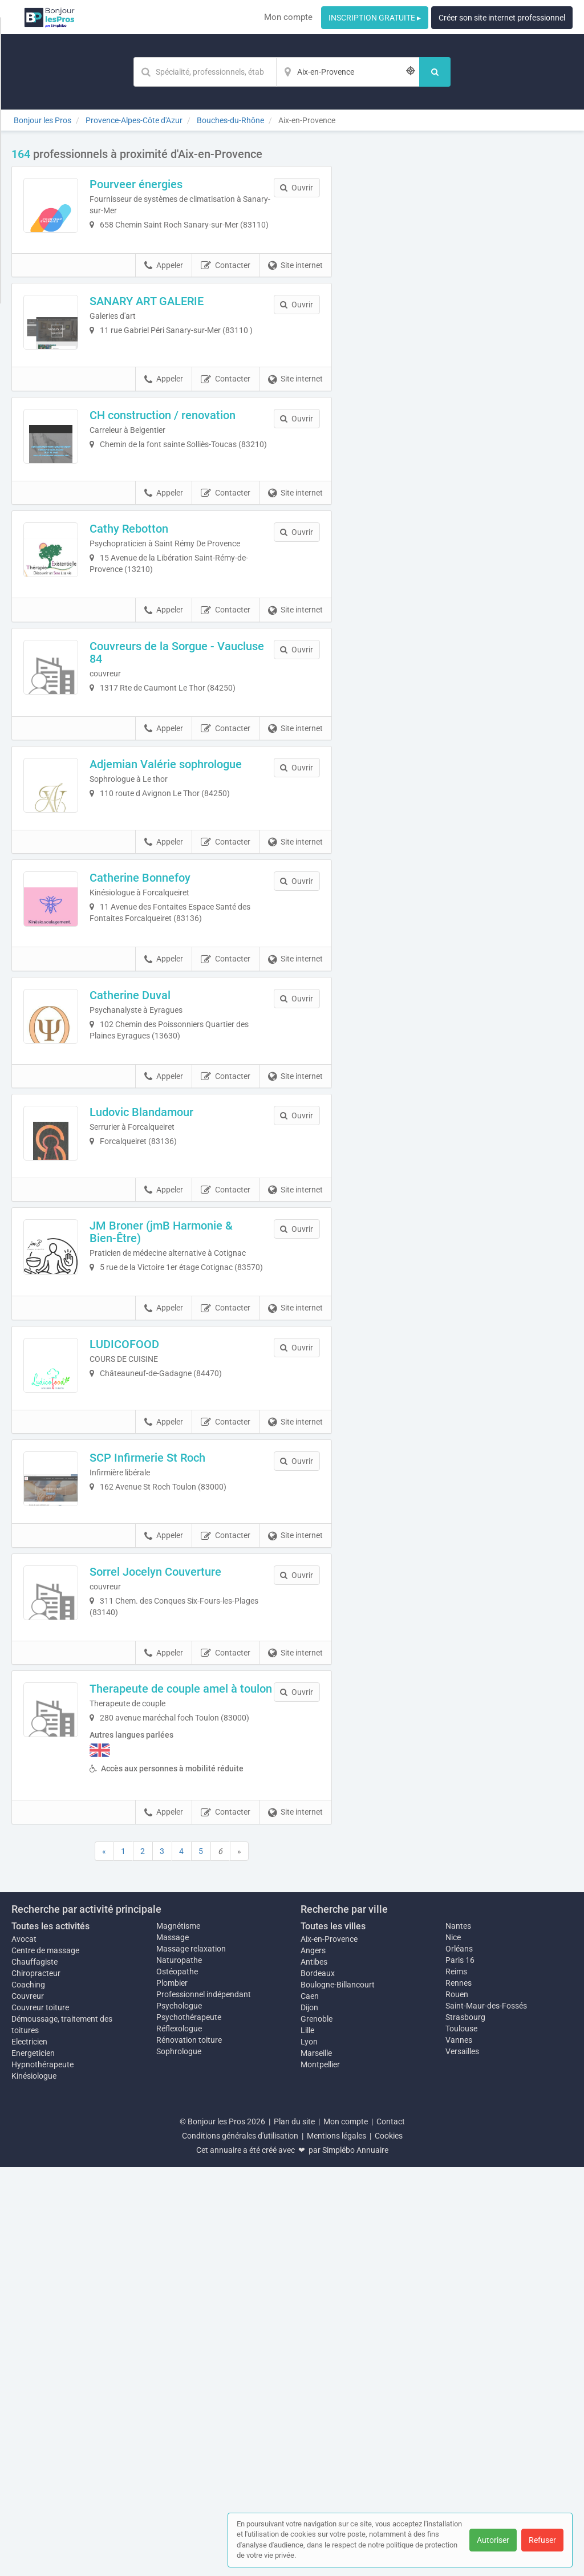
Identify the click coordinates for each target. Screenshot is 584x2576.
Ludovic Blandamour (172, 1339)
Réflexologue (179, 2437)
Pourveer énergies (166, 184)
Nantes (458, 2334)
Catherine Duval (160, 1195)
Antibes (314, 2370)
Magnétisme (178, 2334)
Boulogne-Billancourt (338, 2393)
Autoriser (493, 2540)
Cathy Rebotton (159, 617)
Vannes (458, 2448)
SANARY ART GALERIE (177, 328)
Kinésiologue (33, 2484)
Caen (310, 2404)
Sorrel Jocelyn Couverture (186, 1918)
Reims (456, 2380)
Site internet (295, 293)
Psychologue (179, 2414)
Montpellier (320, 2473)
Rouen (456, 2403)
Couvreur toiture (40, 2416)
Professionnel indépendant (203, 2403)
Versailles (462, 2460)
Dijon (309, 2416)
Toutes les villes (333, 2335)
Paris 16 (459, 2369)
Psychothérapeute (188, 2426)
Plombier (172, 2391)
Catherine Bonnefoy (170, 1051)
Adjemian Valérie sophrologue (196, 906)
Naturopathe (179, 2369)
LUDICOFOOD (155, 1629)
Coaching (28, 2393)
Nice (453, 2346)
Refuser (542, 2540)
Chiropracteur (35, 2382)
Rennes (458, 2391)
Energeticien (33, 2462)
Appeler (163, 293)
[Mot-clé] (204, 72)
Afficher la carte (460, 309)
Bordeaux (318, 2382)
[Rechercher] (435, 72)
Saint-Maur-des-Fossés (486, 2414)
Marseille (316, 2462)
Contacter (225, 293)
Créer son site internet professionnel (502, 17)
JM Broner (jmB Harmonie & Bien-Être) (191, 1491)
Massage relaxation (191, 2357)
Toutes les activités (50, 2335)
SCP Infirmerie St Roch (178, 1773)
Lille (307, 2439)
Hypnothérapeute (42, 2473)
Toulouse (461, 2437)
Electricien (29, 2450)
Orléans (459, 2357)
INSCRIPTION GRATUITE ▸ (374, 17)
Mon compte (288, 17)
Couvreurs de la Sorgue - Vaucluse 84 (182, 768)
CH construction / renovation (193, 473)
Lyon (309, 2450)
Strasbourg (465, 2426)
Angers (313, 2359)
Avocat (23, 2347)
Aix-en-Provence (329, 2347)
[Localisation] (348, 72)
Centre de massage (45, 2359)
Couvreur (27, 2404)
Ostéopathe (177, 2380)
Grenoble (316, 2427)
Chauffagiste (34, 2370)
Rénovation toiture (189, 2448)
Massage (172, 2346)
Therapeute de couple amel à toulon (194, 2068)
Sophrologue (178, 2460)
